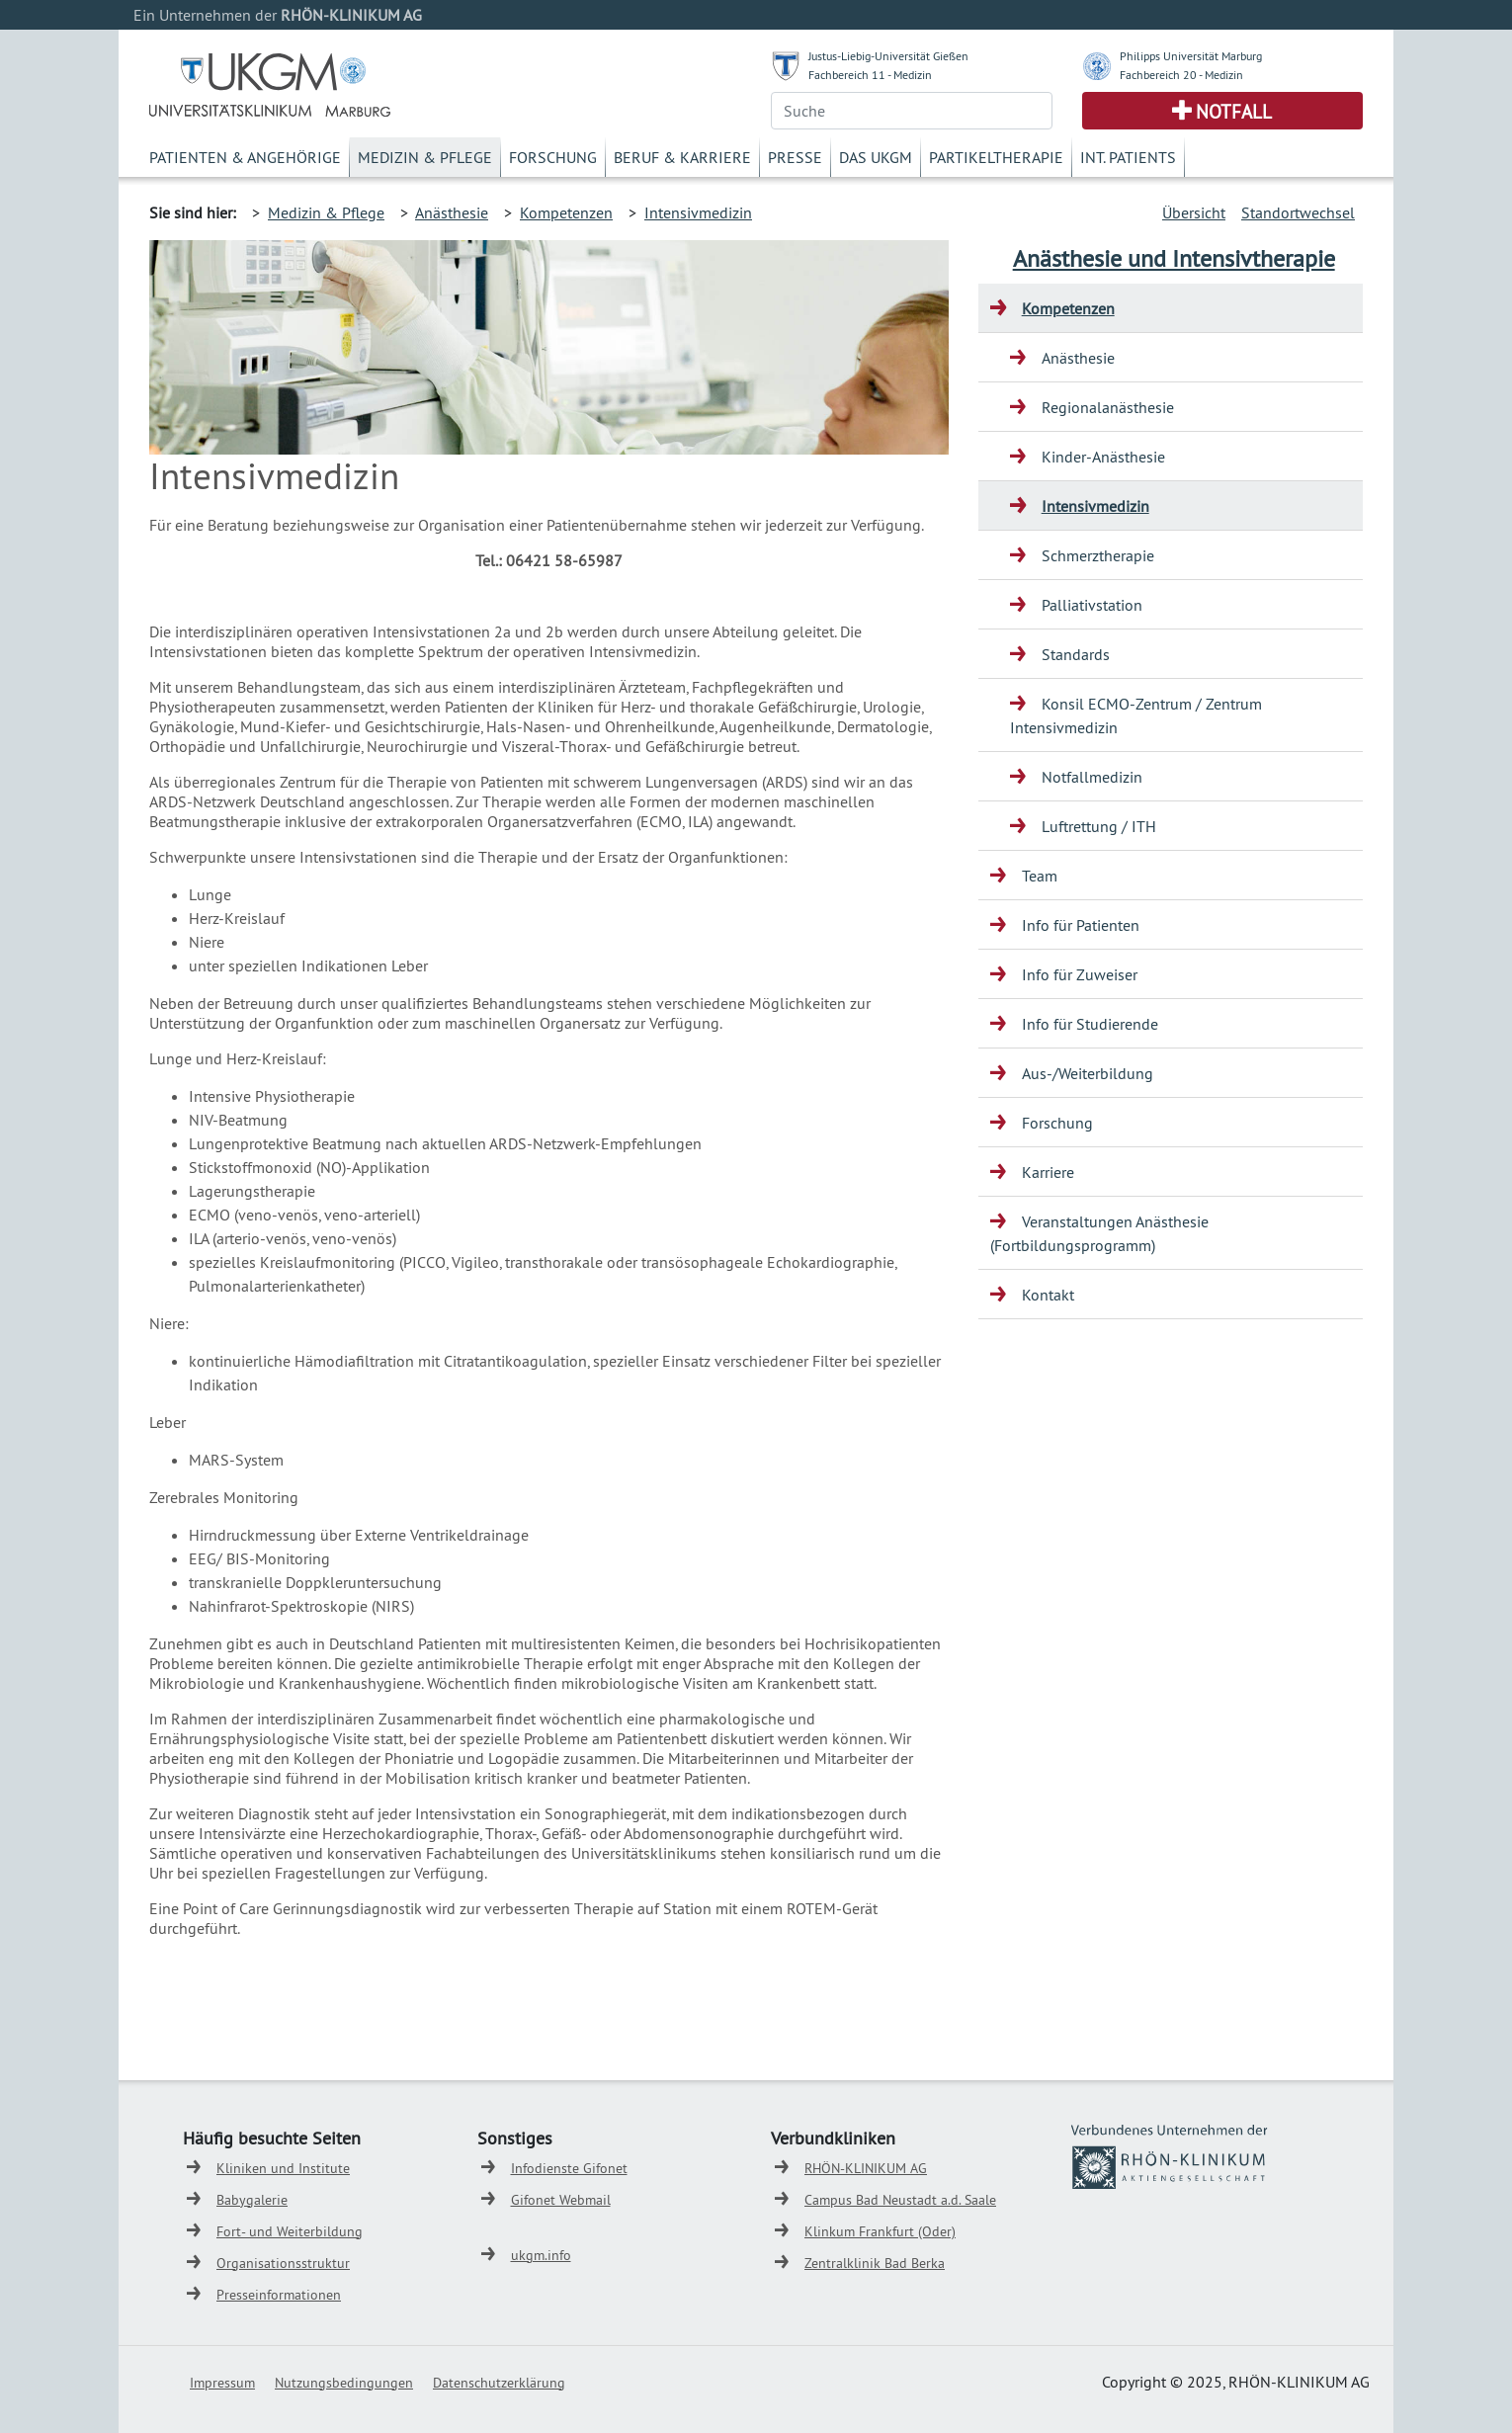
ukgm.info (541, 2255)
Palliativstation (1092, 605)
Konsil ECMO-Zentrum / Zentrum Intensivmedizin (1136, 715)
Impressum (222, 2382)
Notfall (1234, 112)
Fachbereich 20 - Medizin (1181, 74)
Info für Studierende (1090, 1024)
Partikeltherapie (996, 157)
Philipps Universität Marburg (1191, 55)
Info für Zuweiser (1079, 974)
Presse (795, 157)
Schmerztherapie (1098, 555)
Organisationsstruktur (283, 2263)
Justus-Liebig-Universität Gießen (888, 55)
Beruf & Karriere (682, 157)
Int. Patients (1128, 157)
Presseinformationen (278, 2295)
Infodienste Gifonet (569, 2168)
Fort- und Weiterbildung (289, 2231)
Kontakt (1048, 1294)
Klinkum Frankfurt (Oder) (880, 2231)
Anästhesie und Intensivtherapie (1174, 258)
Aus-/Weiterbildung (1087, 1073)
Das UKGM (875, 157)
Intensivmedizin (698, 212)
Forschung (553, 157)
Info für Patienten (1080, 925)
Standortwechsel (1298, 212)
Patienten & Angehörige (245, 157)
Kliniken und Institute (283, 2168)
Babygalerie (252, 2200)
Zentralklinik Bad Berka (874, 2263)
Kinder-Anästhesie (1103, 456)
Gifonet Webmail (561, 2200)
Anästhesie (451, 212)
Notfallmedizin (1092, 777)
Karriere (1048, 1172)
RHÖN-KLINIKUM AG (865, 2168)
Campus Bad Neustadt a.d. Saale (900, 2200)
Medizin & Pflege (425, 157)
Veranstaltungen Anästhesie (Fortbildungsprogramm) (1099, 1233)
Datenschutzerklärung (499, 2382)
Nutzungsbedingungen (344, 2382)
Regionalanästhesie (1108, 407)
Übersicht (1193, 212)
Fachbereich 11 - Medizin (870, 74)
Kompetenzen (566, 212)
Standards (1076, 654)
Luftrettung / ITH (1099, 826)
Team (1039, 875)
